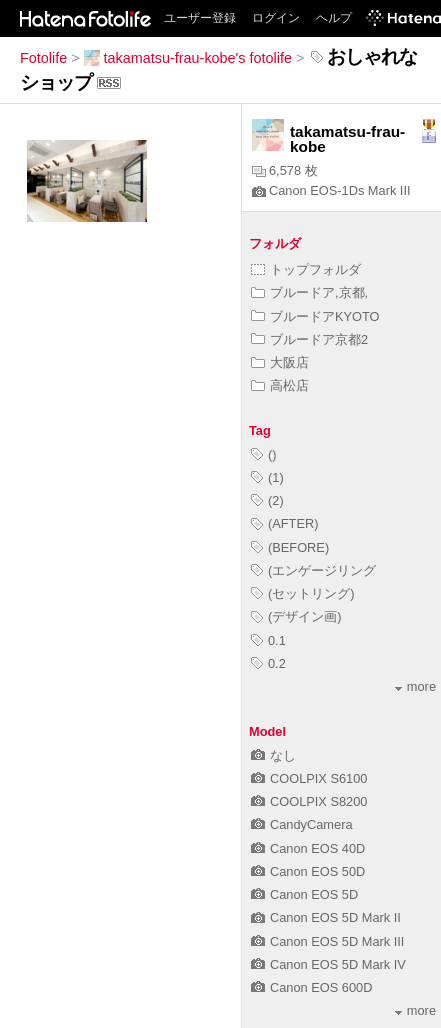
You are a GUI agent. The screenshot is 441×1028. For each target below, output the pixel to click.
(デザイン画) (296, 616)
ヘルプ (334, 18)
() (264, 454)
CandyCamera (302, 824)
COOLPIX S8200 (309, 801)
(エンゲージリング (313, 570)
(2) (267, 500)
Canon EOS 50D (308, 871)
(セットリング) (303, 593)
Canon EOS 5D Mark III (327, 941)
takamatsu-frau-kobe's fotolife (188, 58)
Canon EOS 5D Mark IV (328, 964)
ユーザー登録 (200, 18)
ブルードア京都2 (309, 339)
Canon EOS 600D (311, 987)
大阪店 (280, 362)
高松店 (280, 385)
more (415, 686)
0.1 (268, 640)
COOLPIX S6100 (309, 778)
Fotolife (43, 58)
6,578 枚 (285, 170)
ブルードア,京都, (309, 292)
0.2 (268, 663)
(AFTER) (284, 523)
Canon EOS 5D (304, 894)
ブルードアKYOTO (315, 316)
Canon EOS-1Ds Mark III (331, 190)
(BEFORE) (290, 547)
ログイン (276, 18)
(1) (267, 477)
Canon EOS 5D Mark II (326, 917)
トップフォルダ (306, 269)
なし (273, 755)
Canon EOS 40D (308, 848)
